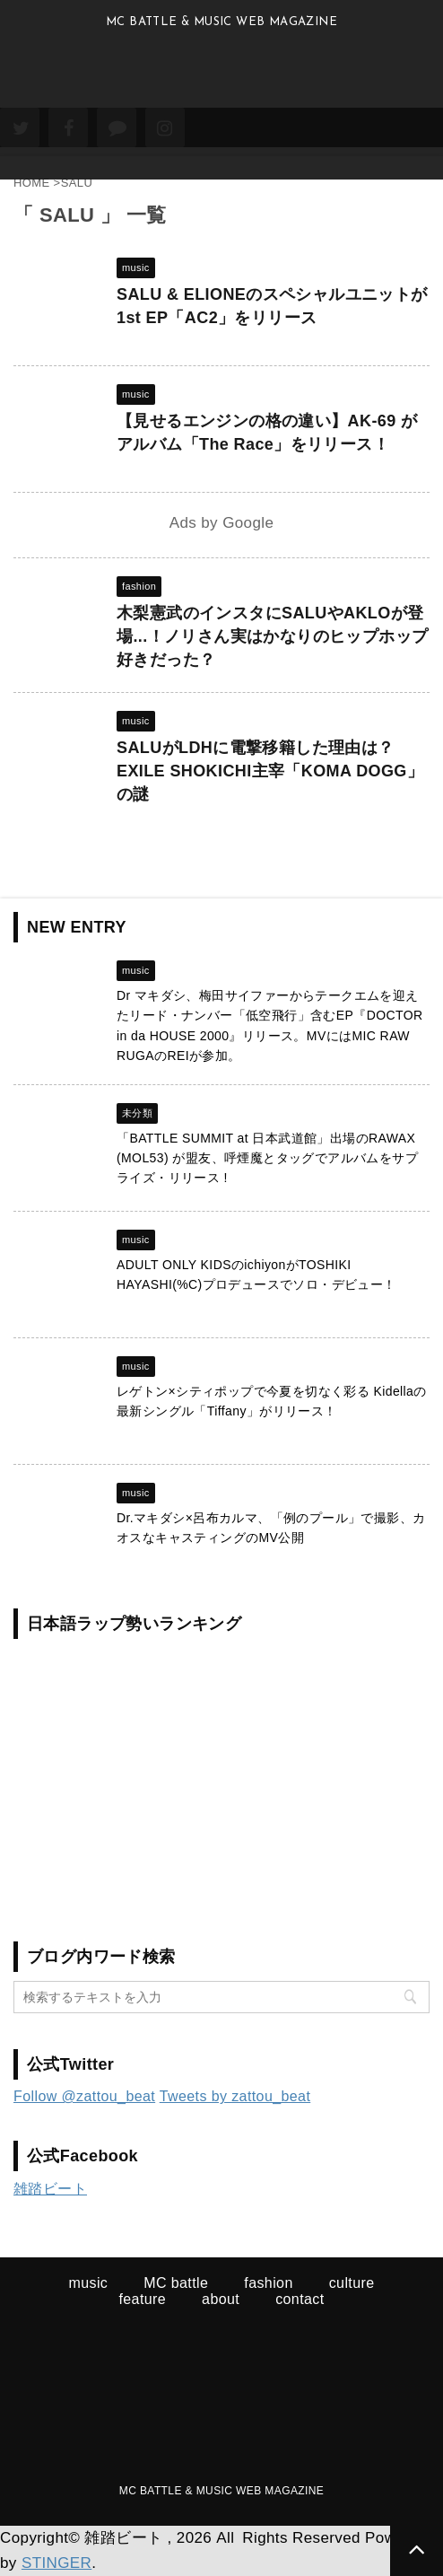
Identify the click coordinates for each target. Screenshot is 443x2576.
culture (352, 2283)
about (220, 2299)
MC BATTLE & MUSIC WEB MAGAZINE (221, 2490)
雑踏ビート (50, 2188)
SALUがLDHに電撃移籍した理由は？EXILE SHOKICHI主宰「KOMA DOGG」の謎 (270, 771)
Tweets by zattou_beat (235, 2096)
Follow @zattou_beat (84, 2096)
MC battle (175, 2283)
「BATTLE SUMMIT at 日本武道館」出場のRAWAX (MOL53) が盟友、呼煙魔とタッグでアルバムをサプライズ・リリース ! (267, 1158)
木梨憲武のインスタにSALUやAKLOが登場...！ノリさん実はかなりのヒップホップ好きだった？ (272, 636)
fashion (268, 2283)
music (88, 2283)
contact (299, 2299)
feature (142, 2299)
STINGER (56, 2563)
